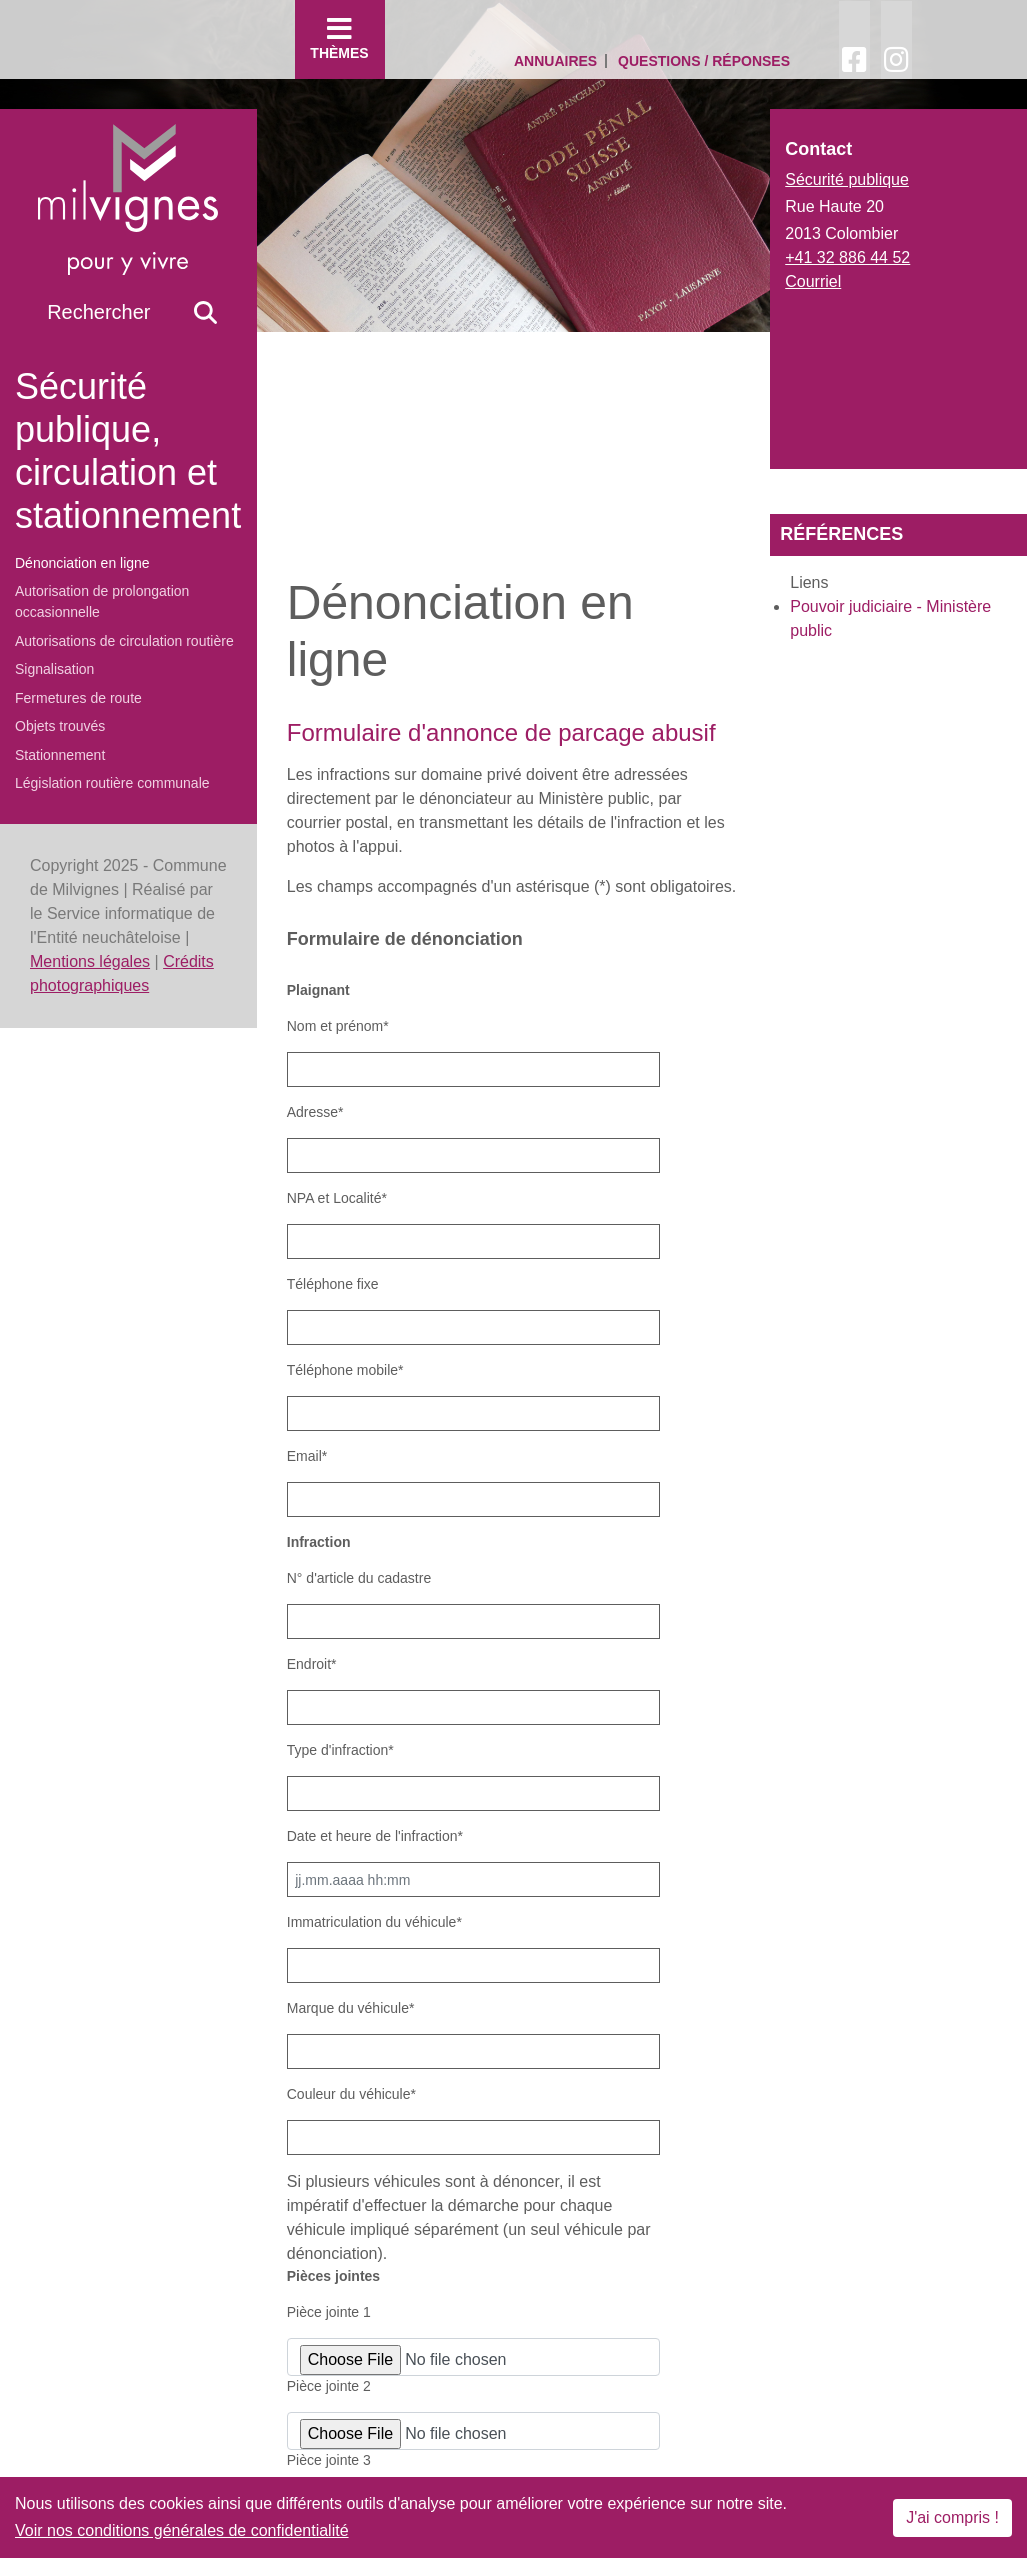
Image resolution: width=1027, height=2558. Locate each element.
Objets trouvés (60, 726)
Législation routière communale (112, 783)
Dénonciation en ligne (82, 563)
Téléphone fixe (333, 1284)
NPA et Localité (337, 1198)
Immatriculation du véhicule (374, 1922)
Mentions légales (90, 961)
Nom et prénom (338, 1026)
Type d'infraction (340, 1750)
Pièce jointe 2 (329, 2386)
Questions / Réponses (704, 61)
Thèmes (340, 38)
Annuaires (555, 61)
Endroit (312, 1664)
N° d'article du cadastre (359, 1578)
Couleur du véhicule (351, 2094)
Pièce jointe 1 (329, 2312)
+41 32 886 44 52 (847, 257)
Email (307, 1456)
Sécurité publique (847, 179)
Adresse (315, 1112)
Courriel (813, 281)
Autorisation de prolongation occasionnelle (102, 601)
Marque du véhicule (351, 2008)
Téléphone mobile (345, 1370)
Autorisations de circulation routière (124, 641)
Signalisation (54, 669)
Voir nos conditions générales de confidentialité (182, 2530)
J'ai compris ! (952, 2517)
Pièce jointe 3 (329, 2460)
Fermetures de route (78, 698)
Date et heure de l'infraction (375, 1836)
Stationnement (60, 755)
